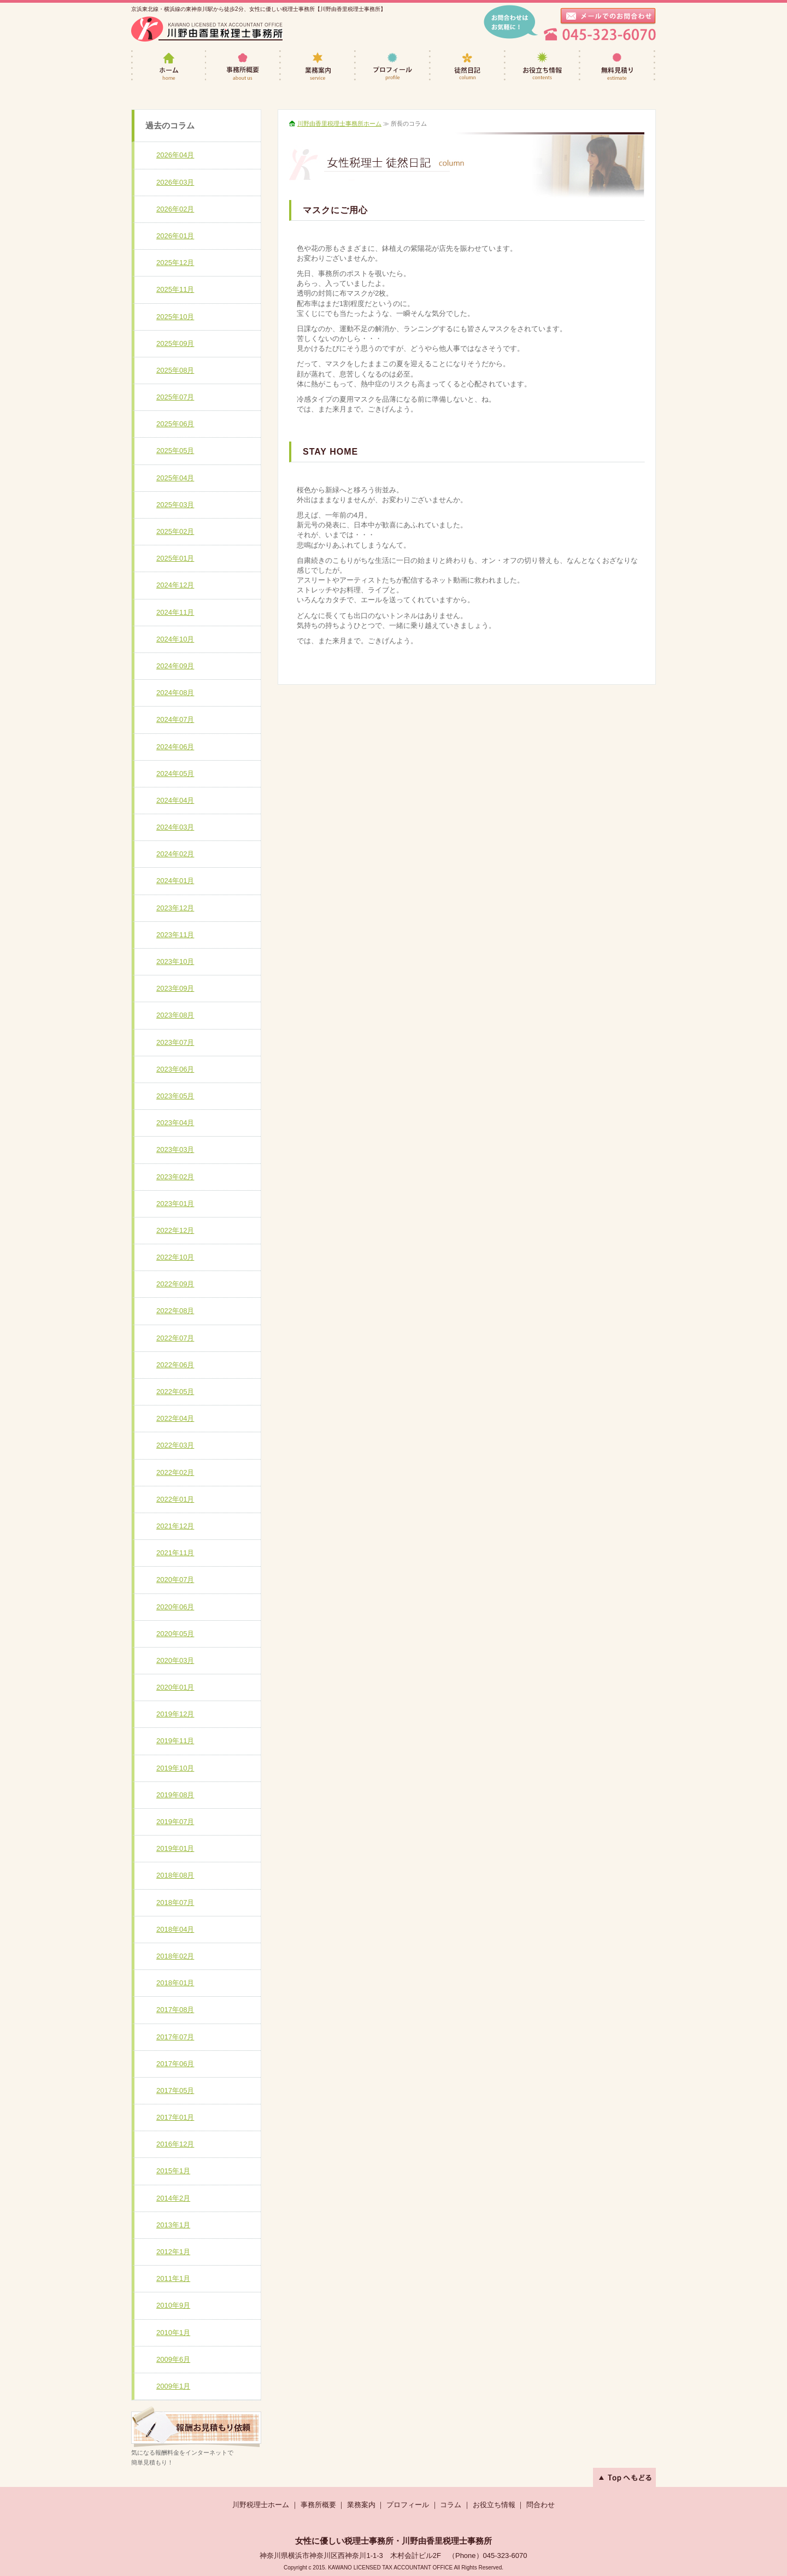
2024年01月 (175, 881)
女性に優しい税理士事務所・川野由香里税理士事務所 (393, 2540)
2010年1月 (173, 2332)
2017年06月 (175, 2064)
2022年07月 (175, 1338)
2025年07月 (175, 397)
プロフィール (393, 66)
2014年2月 (173, 2198)
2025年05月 (175, 450)
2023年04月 (175, 1123)
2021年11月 (175, 1553)
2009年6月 (173, 2359)
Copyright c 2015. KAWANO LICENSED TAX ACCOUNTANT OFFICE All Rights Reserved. (393, 2568)
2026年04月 (175, 155)
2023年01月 (175, 1203)
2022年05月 (175, 1391)
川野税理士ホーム (260, 2505)
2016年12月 (175, 2144)
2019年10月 (175, 1768)
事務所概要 (243, 66)
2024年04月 (175, 800)
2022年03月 (175, 1445)
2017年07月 (175, 2037)
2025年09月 (175, 343)
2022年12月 (175, 1230)
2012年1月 (173, 2252)
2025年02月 (175, 531)
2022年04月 (175, 1418)
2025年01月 (175, 558)
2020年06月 (175, 1607)
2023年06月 (175, 1069)
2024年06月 (175, 747)
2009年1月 (173, 2386)
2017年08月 (175, 2009)
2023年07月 (175, 1042)
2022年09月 (175, 1284)
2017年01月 (175, 2117)
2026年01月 (175, 236)
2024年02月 (175, 854)
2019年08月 (175, 1795)
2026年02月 (175, 209)
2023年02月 (175, 1177)
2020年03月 (175, 1660)
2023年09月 (175, 988)
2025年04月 (175, 478)
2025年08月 (175, 370)
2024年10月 (175, 639)
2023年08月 (175, 1015)
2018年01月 (175, 1983)
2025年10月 (175, 317)
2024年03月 (175, 827)
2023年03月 (175, 1149)
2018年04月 (175, 1929)
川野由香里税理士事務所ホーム (339, 123)
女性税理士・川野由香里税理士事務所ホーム (168, 66)
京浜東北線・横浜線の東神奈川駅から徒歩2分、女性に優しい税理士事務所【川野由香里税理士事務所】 (258, 9)
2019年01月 (175, 1848)
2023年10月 (175, 961)
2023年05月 (175, 1096)
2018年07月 (175, 1902)
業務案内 (318, 66)
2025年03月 (175, 505)
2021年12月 (175, 1526)
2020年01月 (175, 1687)
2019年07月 (175, 1822)
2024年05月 (175, 773)
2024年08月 (175, 693)
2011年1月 (173, 2278)
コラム (450, 2505)
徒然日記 (468, 66)
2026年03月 (175, 182)
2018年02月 (175, 1956)
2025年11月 (175, 289)
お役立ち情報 (543, 66)
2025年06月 (175, 424)
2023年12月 (175, 908)
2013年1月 (173, 2225)
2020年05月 (175, 1634)
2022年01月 (175, 1499)
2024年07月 (175, 719)
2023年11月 (175, 935)
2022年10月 (175, 1257)
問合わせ (540, 2505)
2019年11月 (175, 1741)
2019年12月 (175, 1714)
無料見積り (617, 66)
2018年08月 (175, 1875)
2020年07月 (175, 1579)
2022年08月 (175, 1311)
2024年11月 (175, 612)
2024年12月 (175, 585)
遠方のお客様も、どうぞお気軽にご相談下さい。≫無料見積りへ (196, 2427)
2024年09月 (175, 666)
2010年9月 (173, 2305)
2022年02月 (175, 1472)
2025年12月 (175, 262)
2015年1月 (173, 2171)
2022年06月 (175, 1365)
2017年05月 (175, 2090)
